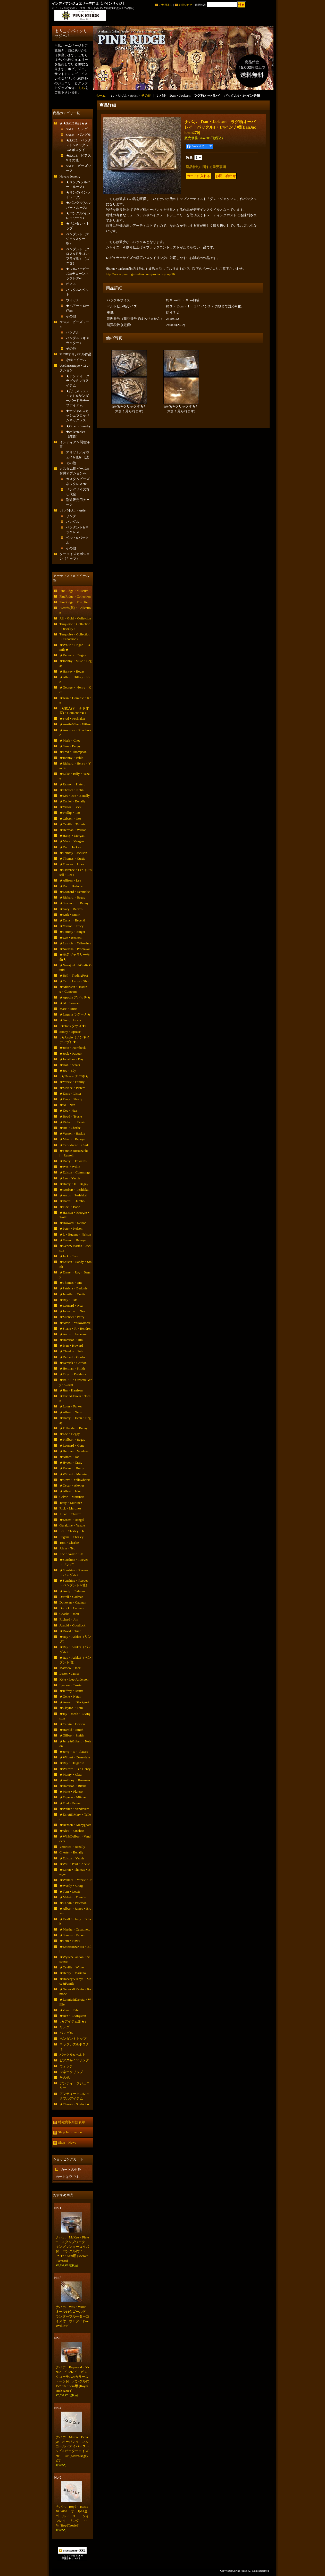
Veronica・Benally (72, 1847)
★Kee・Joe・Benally (75, 796)
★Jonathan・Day (72, 1059)
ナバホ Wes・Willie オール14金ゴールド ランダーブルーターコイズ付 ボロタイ (73, 2316)
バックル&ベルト (73, 2055)
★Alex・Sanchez (72, 1831)
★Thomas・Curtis (72, 858)
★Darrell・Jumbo (72, 1201)
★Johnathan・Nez (72, 1311)
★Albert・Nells (71, 1412)
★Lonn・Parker (71, 1406)
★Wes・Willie (70, 1167)
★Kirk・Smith (70, 915)
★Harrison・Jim (71, 1340)
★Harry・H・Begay (74, 1184)
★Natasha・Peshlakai (75, 949)
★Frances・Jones (72, 864)
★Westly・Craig (71, 1885)
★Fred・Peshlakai (72, 718)
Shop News (67, 2142)
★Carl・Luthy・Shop (75, 981)
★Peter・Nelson (71, 1228)
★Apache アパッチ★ (75, 997)
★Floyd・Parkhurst (73, 1374)
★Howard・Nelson (73, 1223)
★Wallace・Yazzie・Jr (76, 1880)
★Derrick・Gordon (73, 1363)
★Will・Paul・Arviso (75, 1864)
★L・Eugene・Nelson (75, 1234)
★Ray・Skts (68, 1300)
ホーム (101, 95)
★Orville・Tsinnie (73, 824)
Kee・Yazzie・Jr (71, 1554)
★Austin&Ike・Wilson (75, 724)
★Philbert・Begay (72, 1439)
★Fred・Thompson (73, 752)
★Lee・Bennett (71, 937)
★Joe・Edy (68, 1070)
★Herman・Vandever (75, 1451)
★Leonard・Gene (72, 1445)
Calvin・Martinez (72, 1497)
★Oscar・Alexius (72, 1485)
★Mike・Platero (71, 1791)
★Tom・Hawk (70, 1941)
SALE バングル (78, 135)
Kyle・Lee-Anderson (74, 1679)
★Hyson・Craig (71, 1462)
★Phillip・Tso (70, 813)
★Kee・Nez (68, 1110)
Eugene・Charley (72, 1537)
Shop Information (70, 2132)
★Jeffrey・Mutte (72, 1691)
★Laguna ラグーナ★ (75, 1014)
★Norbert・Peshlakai (74, 1189)
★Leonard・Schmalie (75, 892)
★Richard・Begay (72, 897)
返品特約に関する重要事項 (206, 167)
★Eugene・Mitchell (74, 1797)
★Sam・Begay (70, 746)
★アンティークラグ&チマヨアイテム (77, 380)
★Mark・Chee (70, 740)
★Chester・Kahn (72, 790)
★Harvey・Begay (72, 671)
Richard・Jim (69, 1619)
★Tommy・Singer (72, 932)
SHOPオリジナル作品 (75, 354)
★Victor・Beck (70, 807)
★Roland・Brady (72, 1468)
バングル (72, 332)
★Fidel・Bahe (70, 1207)
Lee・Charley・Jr (72, 1531)
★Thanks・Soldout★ (75, 2104)
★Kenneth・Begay (73, 655)
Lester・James (69, 1673)
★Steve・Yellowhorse (75, 1480)
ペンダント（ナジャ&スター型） (77, 238)
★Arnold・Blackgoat (74, 1702)
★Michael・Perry (72, 1317)
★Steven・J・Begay (74, 903)
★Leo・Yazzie (70, 1178)
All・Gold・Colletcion (75, 618)
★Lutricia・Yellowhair (75, 943)
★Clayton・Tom (71, 1708)
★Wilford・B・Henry (75, 1769)
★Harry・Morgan (72, 835)
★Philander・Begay (74, 1428)
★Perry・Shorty (71, 1099)
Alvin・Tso (67, 1548)
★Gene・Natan (70, 1696)
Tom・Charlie (69, 1543)
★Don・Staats (70, 1065)
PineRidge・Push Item (75, 602)
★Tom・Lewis (70, 1891)
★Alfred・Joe (69, 1457)
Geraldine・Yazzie (72, 1525)
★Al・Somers (70, 1003)
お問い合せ (185, 4)
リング (71, 516)
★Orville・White (72, 1967)
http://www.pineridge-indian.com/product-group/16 (140, 274)
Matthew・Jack (70, 1668)
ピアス (71, 284)
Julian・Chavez (70, 1514)
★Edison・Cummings (75, 1172)
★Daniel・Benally (73, 801)
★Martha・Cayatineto (75, 1929)
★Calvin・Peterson (73, 1903)
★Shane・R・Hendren (75, 1328)
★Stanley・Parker (72, 1935)
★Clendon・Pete (71, 1351)
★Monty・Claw (71, 1774)
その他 (71, 316)
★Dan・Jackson (71, 847)
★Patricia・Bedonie (74, 1288)
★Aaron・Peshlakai (73, 1195)
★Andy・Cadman (72, 1591)
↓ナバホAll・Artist (73, 510)
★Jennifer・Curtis (72, 1294)
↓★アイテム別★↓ (73, 2021)
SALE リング (77, 129)
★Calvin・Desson (72, 1724)
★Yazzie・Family (72, 1082)
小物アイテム (76, 360)
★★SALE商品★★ (74, 123)
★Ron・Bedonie (71, 886)
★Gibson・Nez (70, 818)
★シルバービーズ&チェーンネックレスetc (77, 273)
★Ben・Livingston (73, 2016)
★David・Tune (70, 1631)
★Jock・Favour (71, 1053)
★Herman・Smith (72, 1368)
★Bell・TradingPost (74, 975)
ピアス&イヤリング (74, 2060)
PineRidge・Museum (74, 591)
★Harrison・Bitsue (73, 1786)
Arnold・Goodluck (73, 1625)
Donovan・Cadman (73, 1602)
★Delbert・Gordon (73, 1357)
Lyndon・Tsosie (71, 1685)
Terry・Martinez (71, 1503)
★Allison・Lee (70, 880)
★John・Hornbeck (73, 1048)
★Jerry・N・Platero (74, 1751)
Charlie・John (69, 1614)
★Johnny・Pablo (72, 758)
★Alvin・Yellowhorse (75, 1323)
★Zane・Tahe (69, 2010)
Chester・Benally (72, 1852)
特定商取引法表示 (71, 2122)
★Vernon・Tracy (72, 926)
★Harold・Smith (72, 1730)
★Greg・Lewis (70, 1020)
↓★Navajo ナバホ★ (74, 1076)
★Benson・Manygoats (75, 1825)
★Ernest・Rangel (72, 1520)
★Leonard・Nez (71, 1305)
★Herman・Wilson (73, 830)
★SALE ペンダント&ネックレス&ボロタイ (78, 145)
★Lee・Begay (70, 1434)
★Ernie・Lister (70, 1093)
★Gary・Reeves (71, 909)
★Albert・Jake (70, 1491)
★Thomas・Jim (71, 1283)
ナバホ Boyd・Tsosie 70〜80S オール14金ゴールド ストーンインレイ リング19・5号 (73, 2516)
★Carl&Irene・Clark (74, 1145)
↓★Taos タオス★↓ (73, 1026)
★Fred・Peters (70, 1803)
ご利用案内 (165, 4)
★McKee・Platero (73, 1088)
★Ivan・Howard (71, 1345)
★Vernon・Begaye (73, 1240)
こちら (80, 88)
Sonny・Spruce (70, 1032)
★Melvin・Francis (73, 1897)
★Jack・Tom (69, 1256)
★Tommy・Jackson (73, 853)
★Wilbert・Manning (74, 1474)
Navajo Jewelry (70, 176)
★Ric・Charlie (70, 1128)
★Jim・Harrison (71, 1390)
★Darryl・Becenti (72, 920)
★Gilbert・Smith (72, 1735)
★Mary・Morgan (72, 841)
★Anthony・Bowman (75, 1780)
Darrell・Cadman (72, 1597)
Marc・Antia (68, 1009)
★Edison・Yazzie (72, 1858)
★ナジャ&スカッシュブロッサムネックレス (77, 415)
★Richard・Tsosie (72, 1122)
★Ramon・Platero (72, 784)
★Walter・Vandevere (74, 1809)
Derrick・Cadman (72, 1608)
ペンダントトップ (73, 2039)
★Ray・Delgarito (72, 1763)
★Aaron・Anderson (74, 1334)
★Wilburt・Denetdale (75, 1757)
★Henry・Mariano (73, 1973)
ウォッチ (72, 300)
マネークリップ (71, 2072)
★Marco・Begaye (72, 1139)
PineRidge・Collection (75, 596)
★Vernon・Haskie (72, 1133)
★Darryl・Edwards (73, 1161)
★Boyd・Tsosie (71, 1116)
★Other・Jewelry (78, 426)
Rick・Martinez (70, 1508)
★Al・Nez (67, 1105)
